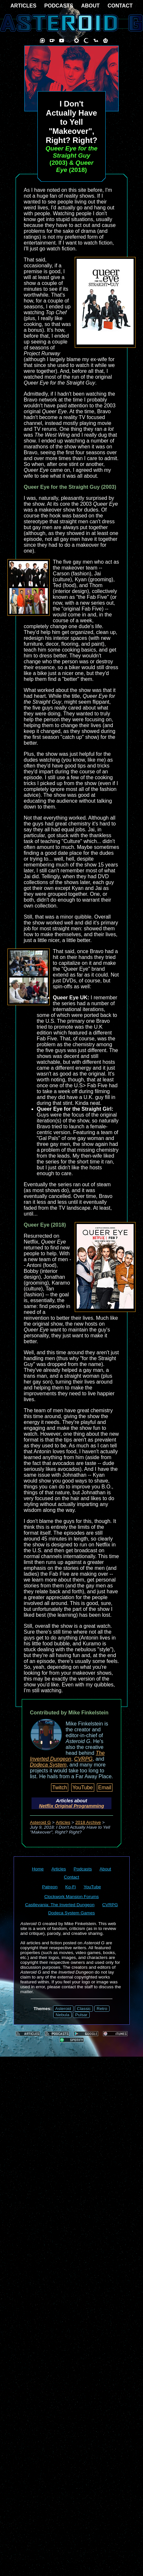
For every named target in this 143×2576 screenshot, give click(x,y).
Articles (63, 1822)
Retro (102, 2008)
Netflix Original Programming (71, 1806)
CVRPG (83, 1759)
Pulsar (81, 2014)
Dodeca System (48, 1764)
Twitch (59, 1787)
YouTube (82, 1787)
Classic (84, 2008)
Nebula (62, 2014)
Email (104, 1787)
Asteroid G (40, 1822)
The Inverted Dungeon (67, 1756)
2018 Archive (88, 1822)
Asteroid (63, 2008)
